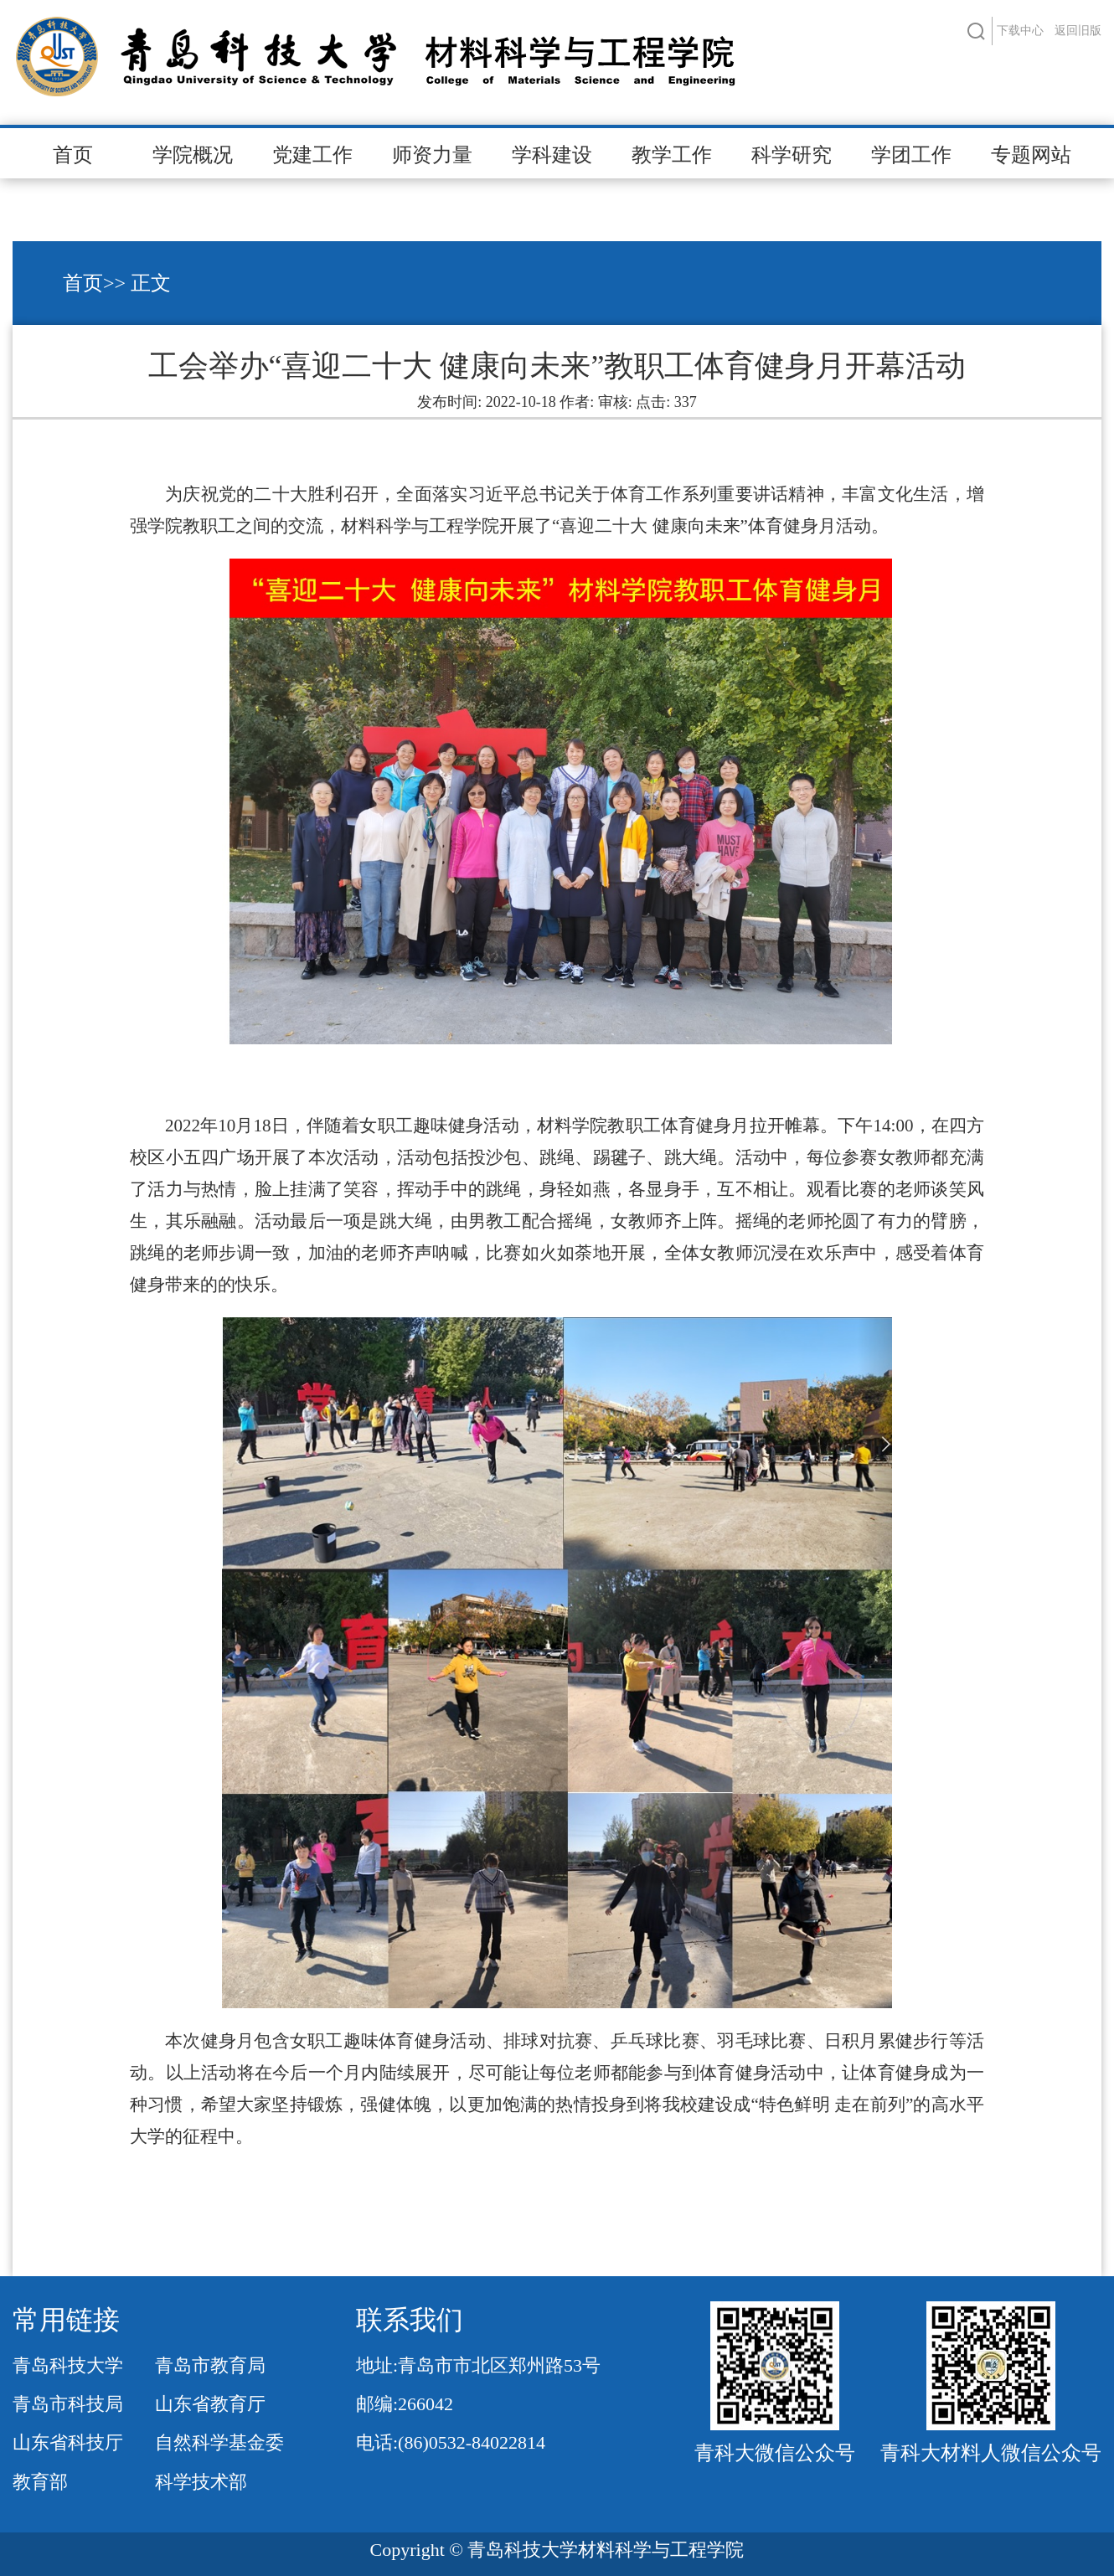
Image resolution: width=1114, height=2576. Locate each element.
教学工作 (672, 155)
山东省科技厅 (68, 2442)
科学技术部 (201, 2481)
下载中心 (1020, 30)
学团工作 (911, 155)
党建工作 (312, 155)
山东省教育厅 (210, 2403)
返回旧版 (1078, 30)
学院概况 (192, 155)
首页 (73, 155)
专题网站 (1031, 155)
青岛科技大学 (68, 2365)
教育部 (40, 2481)
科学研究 (791, 155)
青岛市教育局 (210, 2365)
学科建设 (552, 155)
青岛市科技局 (68, 2403)
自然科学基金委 (219, 2442)
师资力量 (432, 155)
